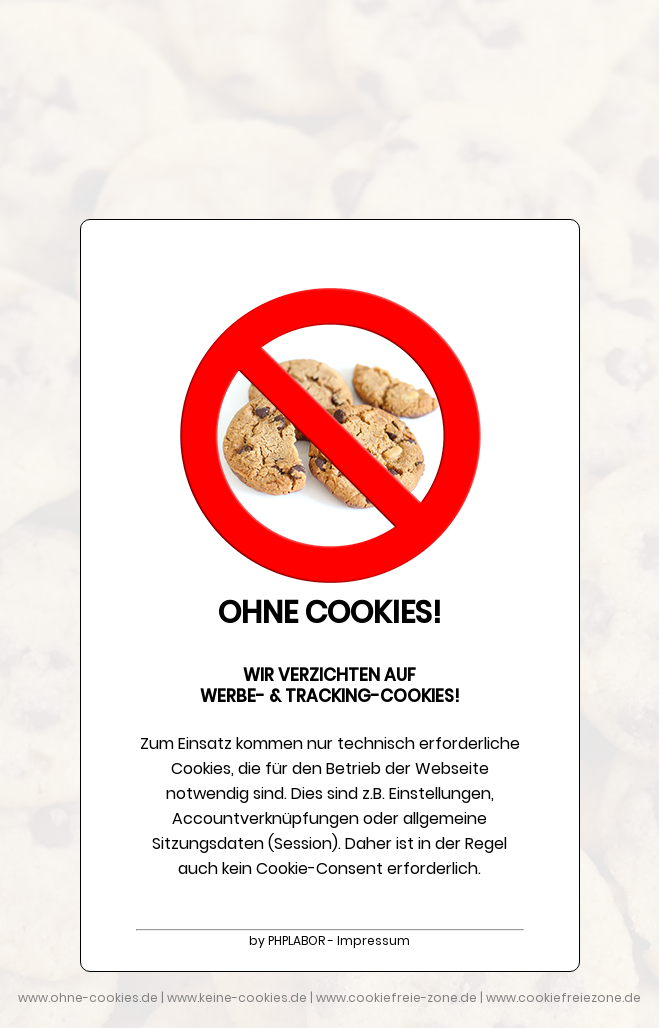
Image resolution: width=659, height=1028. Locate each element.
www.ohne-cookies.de (88, 997)
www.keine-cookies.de (237, 997)
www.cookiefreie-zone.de (396, 997)
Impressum (373, 940)
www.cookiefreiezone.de (563, 997)
